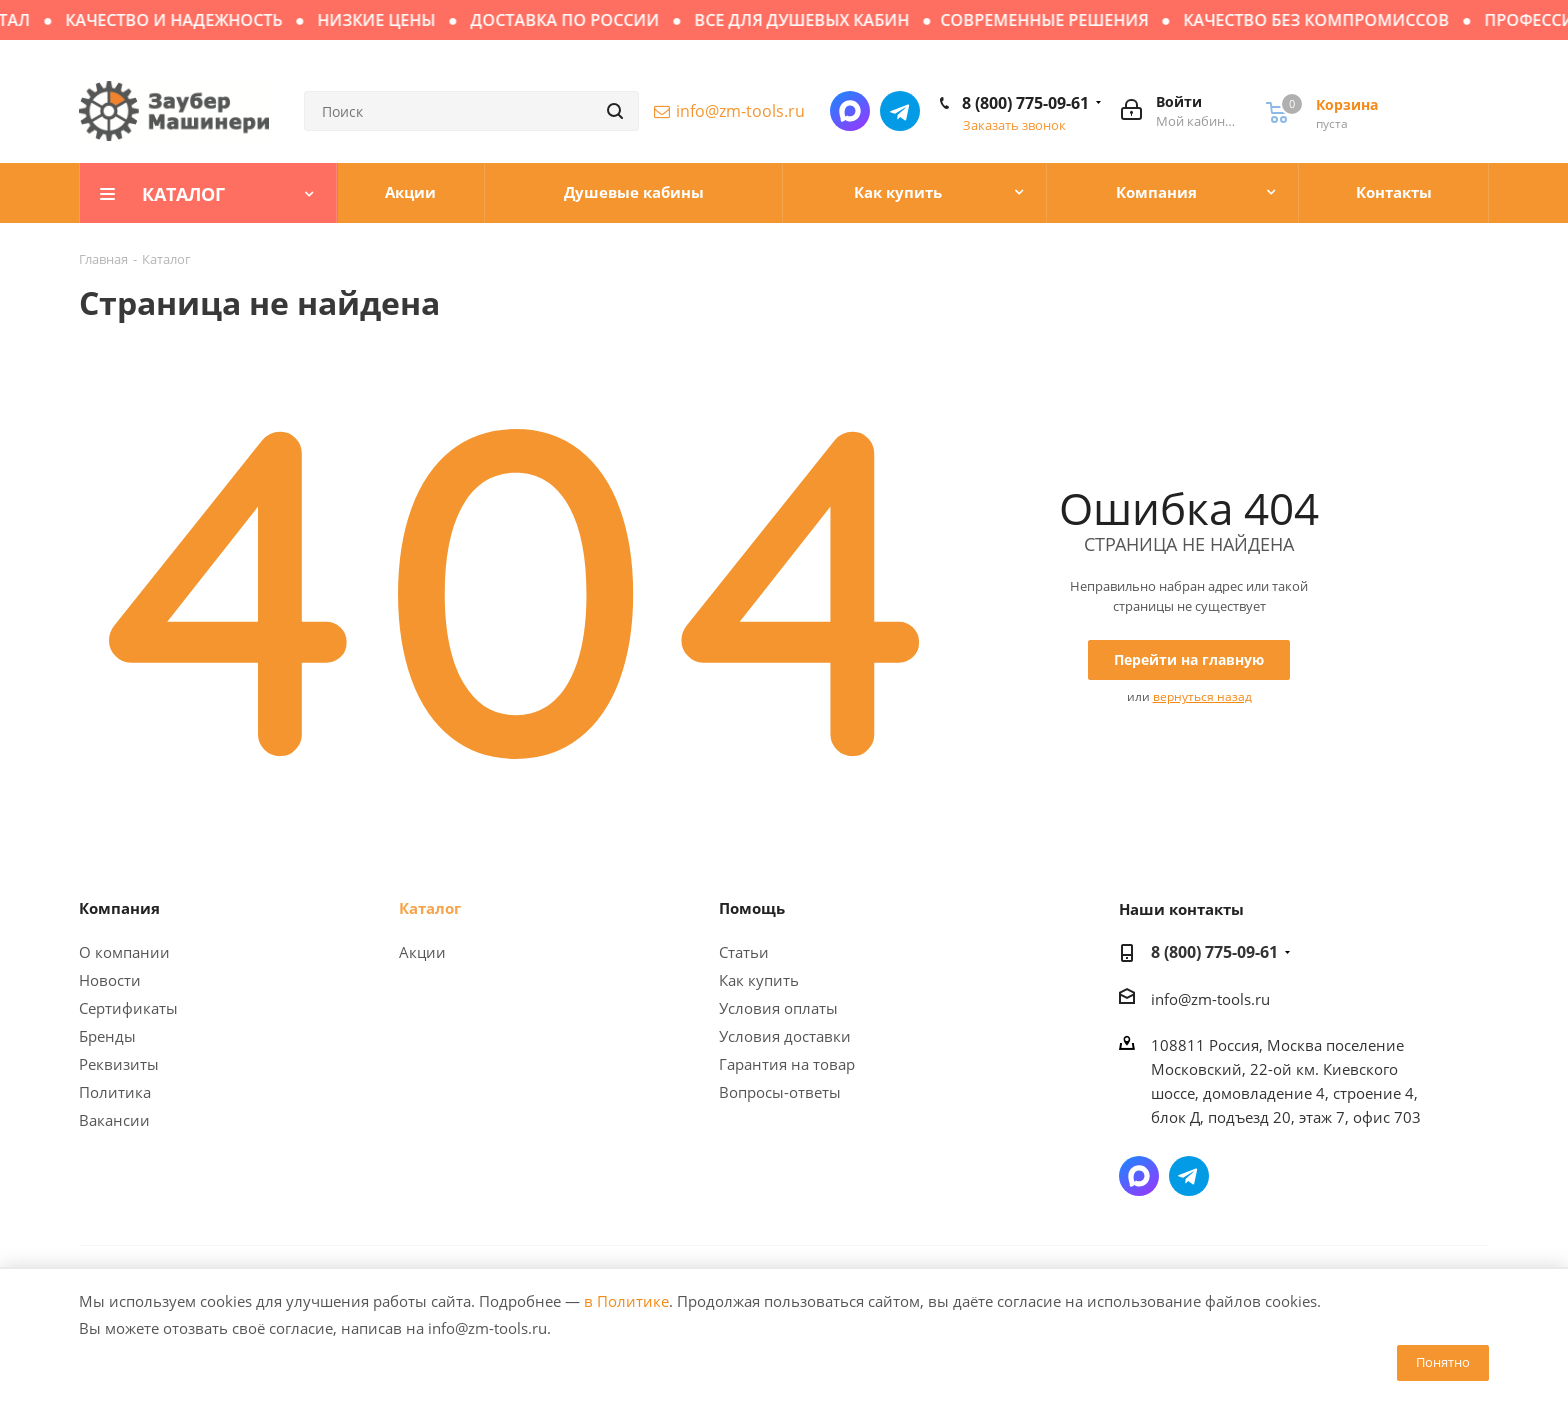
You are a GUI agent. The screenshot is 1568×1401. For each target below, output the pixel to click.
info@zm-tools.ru (740, 111)
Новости (110, 980)
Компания (119, 908)
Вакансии (114, 1120)
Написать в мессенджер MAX (850, 111)
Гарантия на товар (787, 1064)
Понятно (1443, 1362)
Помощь (752, 908)
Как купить (759, 980)
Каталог (430, 908)
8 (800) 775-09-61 (1025, 103)
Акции (422, 952)
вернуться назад (1202, 696)
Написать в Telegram (900, 111)
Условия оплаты (778, 1008)
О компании (124, 952)
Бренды (107, 1036)
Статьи (744, 952)
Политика (115, 1092)
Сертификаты (128, 1008)
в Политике (626, 1301)
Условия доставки (785, 1036)
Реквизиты (119, 1064)
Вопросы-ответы (780, 1092)
